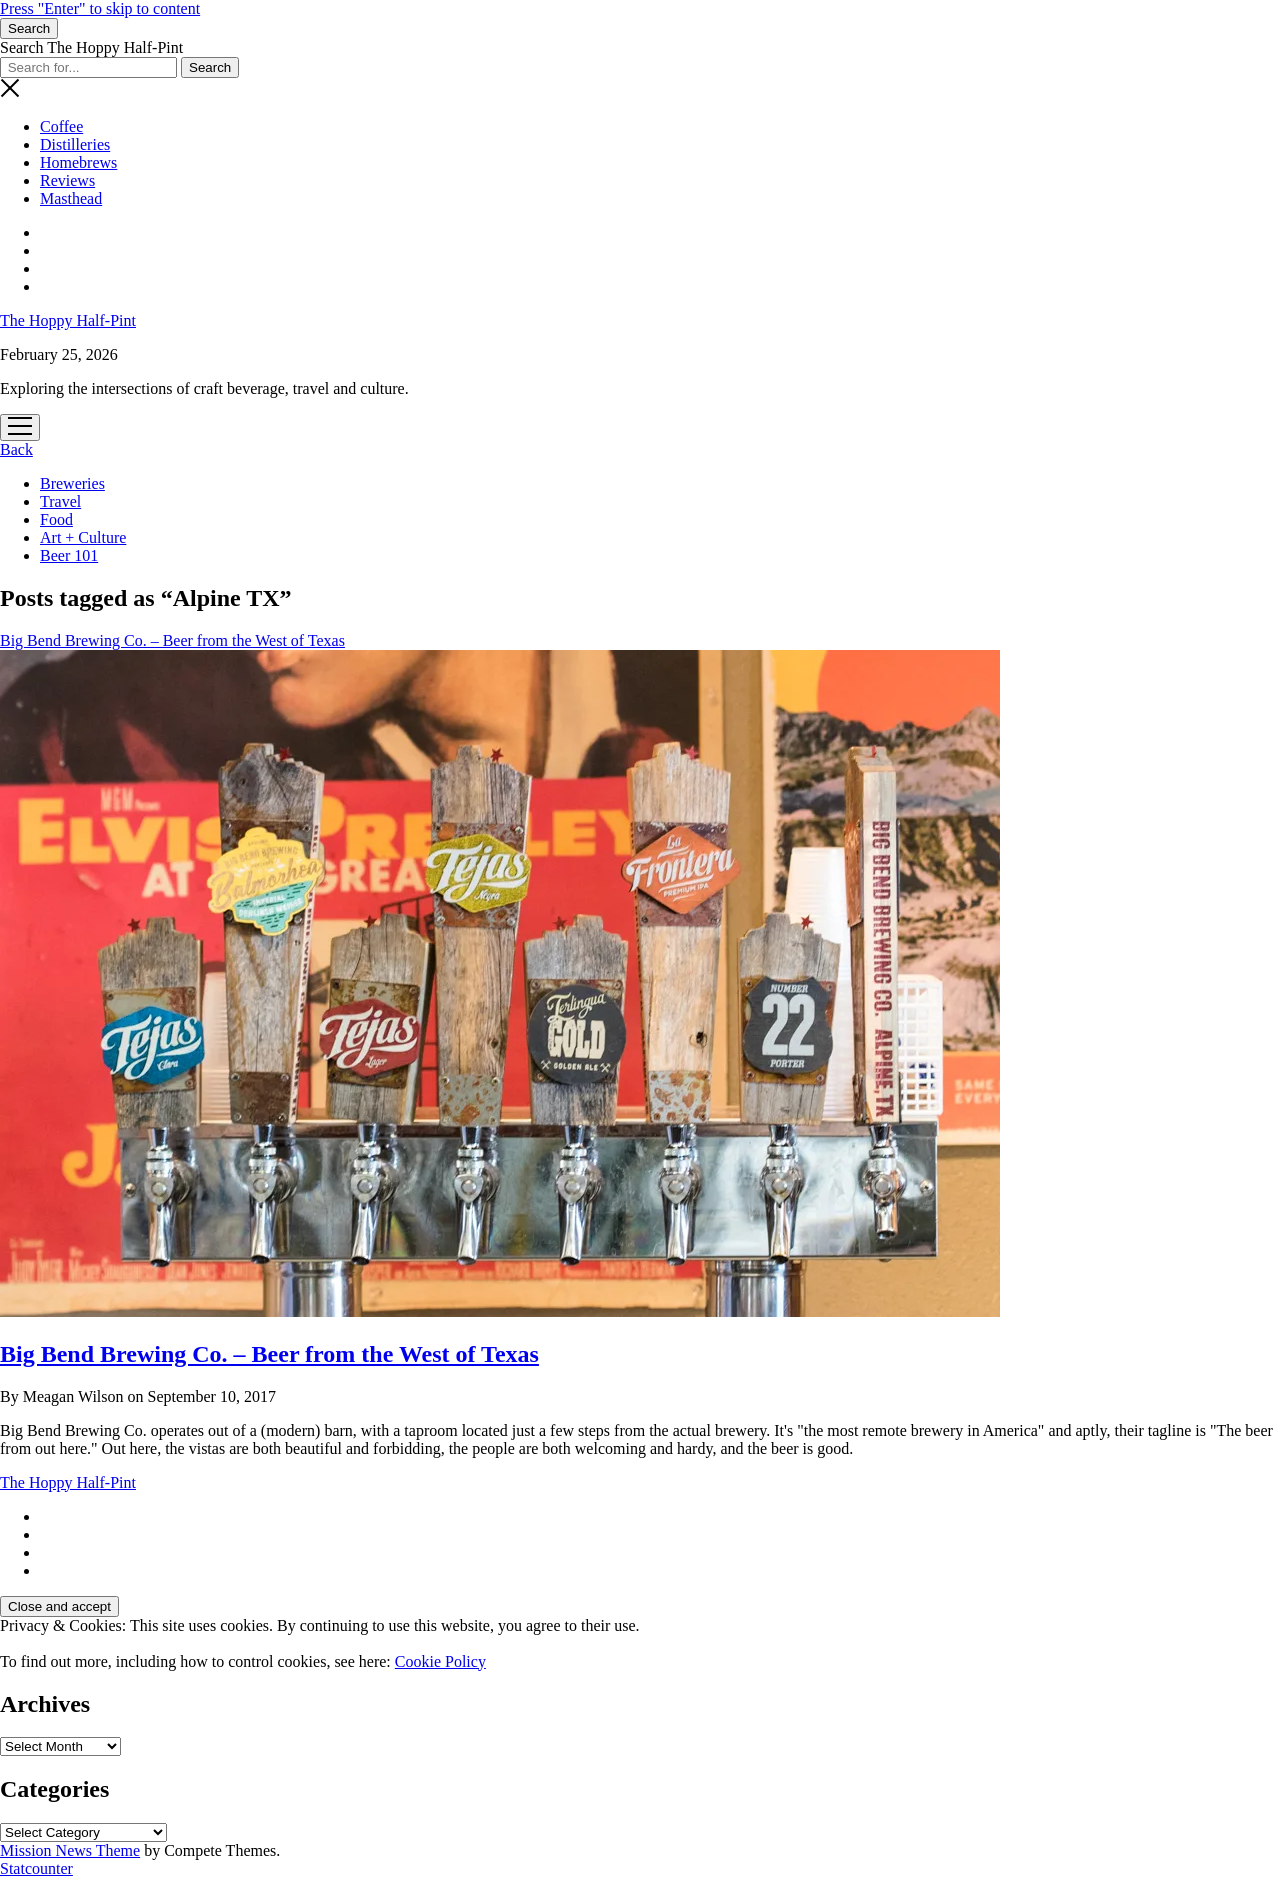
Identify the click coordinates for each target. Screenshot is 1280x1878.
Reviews (67, 180)
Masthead (71, 198)
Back (16, 449)
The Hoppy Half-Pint (68, 320)
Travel (60, 501)
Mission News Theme (70, 1850)
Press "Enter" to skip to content (100, 8)
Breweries (72, 483)
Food (56, 519)
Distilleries (75, 144)
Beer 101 (69, 555)
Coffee (61, 126)
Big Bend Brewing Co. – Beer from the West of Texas (269, 1354)
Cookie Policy (440, 1661)
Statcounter (36, 1868)
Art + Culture (83, 537)
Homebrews (78, 162)
